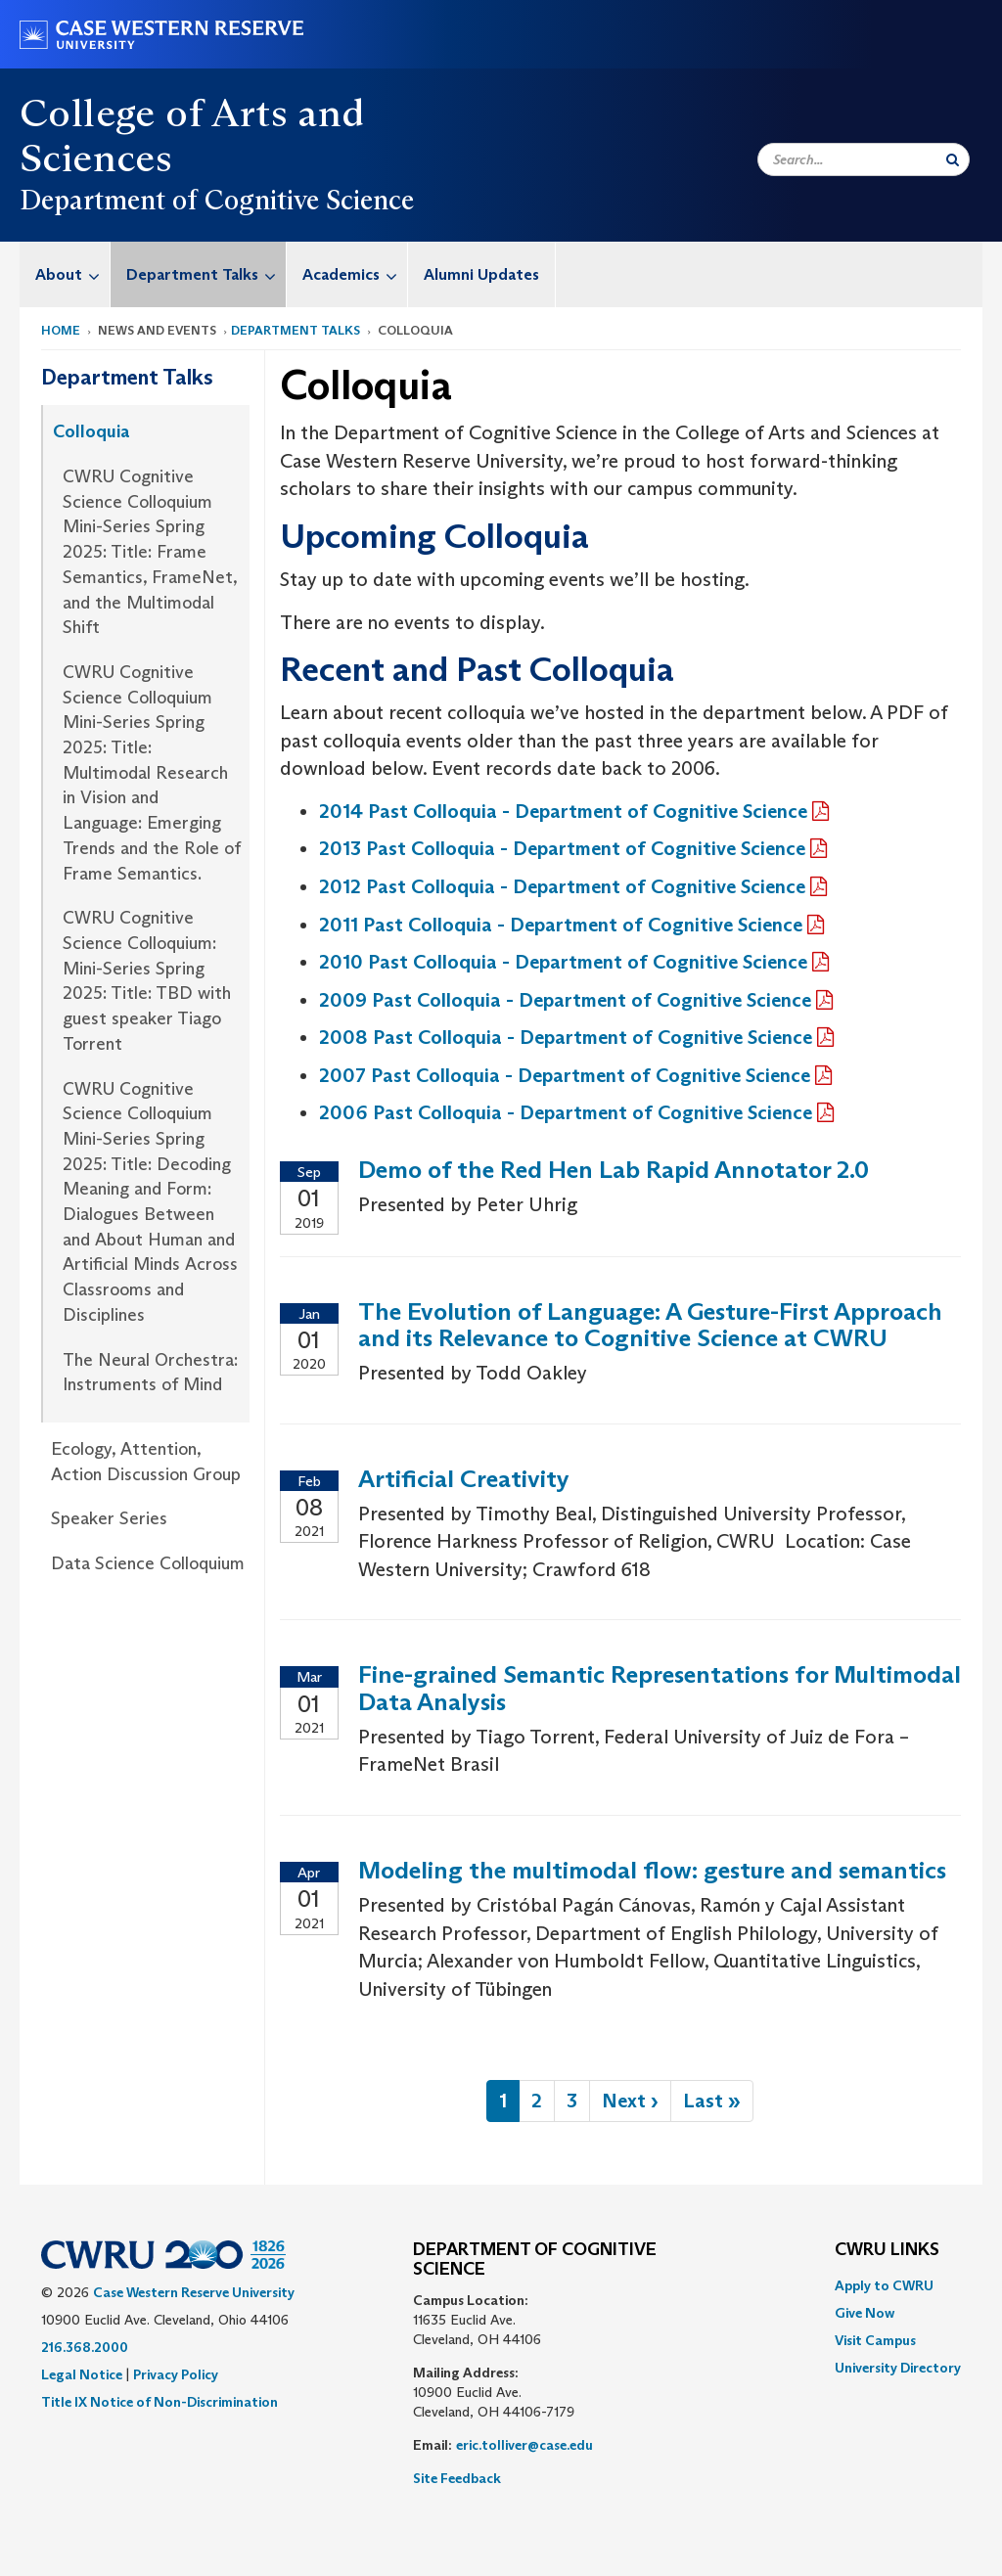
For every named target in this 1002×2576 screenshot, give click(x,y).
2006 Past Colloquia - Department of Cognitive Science (565, 1112)
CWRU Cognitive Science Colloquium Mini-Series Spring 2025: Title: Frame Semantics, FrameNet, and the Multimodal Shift (150, 552)
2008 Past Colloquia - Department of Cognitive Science (565, 1037)
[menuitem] (65, 274)
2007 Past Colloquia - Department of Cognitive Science (564, 1075)
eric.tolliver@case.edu (524, 2445)
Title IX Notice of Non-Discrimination (159, 2402)
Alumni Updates (481, 274)
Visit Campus (875, 2340)
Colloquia (91, 431)
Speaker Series (109, 1518)
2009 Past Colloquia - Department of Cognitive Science (565, 1000)
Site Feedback (457, 2478)
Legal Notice (81, 2374)
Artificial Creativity (463, 1479)
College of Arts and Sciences (192, 135)
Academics (354, 274)
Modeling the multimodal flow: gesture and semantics (652, 1870)
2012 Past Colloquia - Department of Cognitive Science (562, 886)
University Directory (898, 2367)
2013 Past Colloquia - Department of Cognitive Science (562, 848)
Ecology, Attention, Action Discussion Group (146, 1461)
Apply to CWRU (884, 2285)
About (72, 274)
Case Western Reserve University (194, 2292)
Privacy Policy (175, 2374)
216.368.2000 (84, 2347)
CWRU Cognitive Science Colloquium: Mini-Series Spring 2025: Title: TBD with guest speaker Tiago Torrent (147, 981)
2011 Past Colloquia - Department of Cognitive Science (560, 924)
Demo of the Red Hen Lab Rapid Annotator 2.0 (613, 1169)
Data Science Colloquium (148, 1563)
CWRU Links (887, 2250)
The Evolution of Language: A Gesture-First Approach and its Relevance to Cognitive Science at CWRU (650, 1325)
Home (60, 330)
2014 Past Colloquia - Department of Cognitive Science (563, 811)
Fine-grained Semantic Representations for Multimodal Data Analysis (659, 1688)
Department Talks (206, 274)
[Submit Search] (952, 159)
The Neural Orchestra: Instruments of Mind (150, 1372)
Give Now (864, 2313)
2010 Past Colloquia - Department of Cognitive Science (563, 961)
